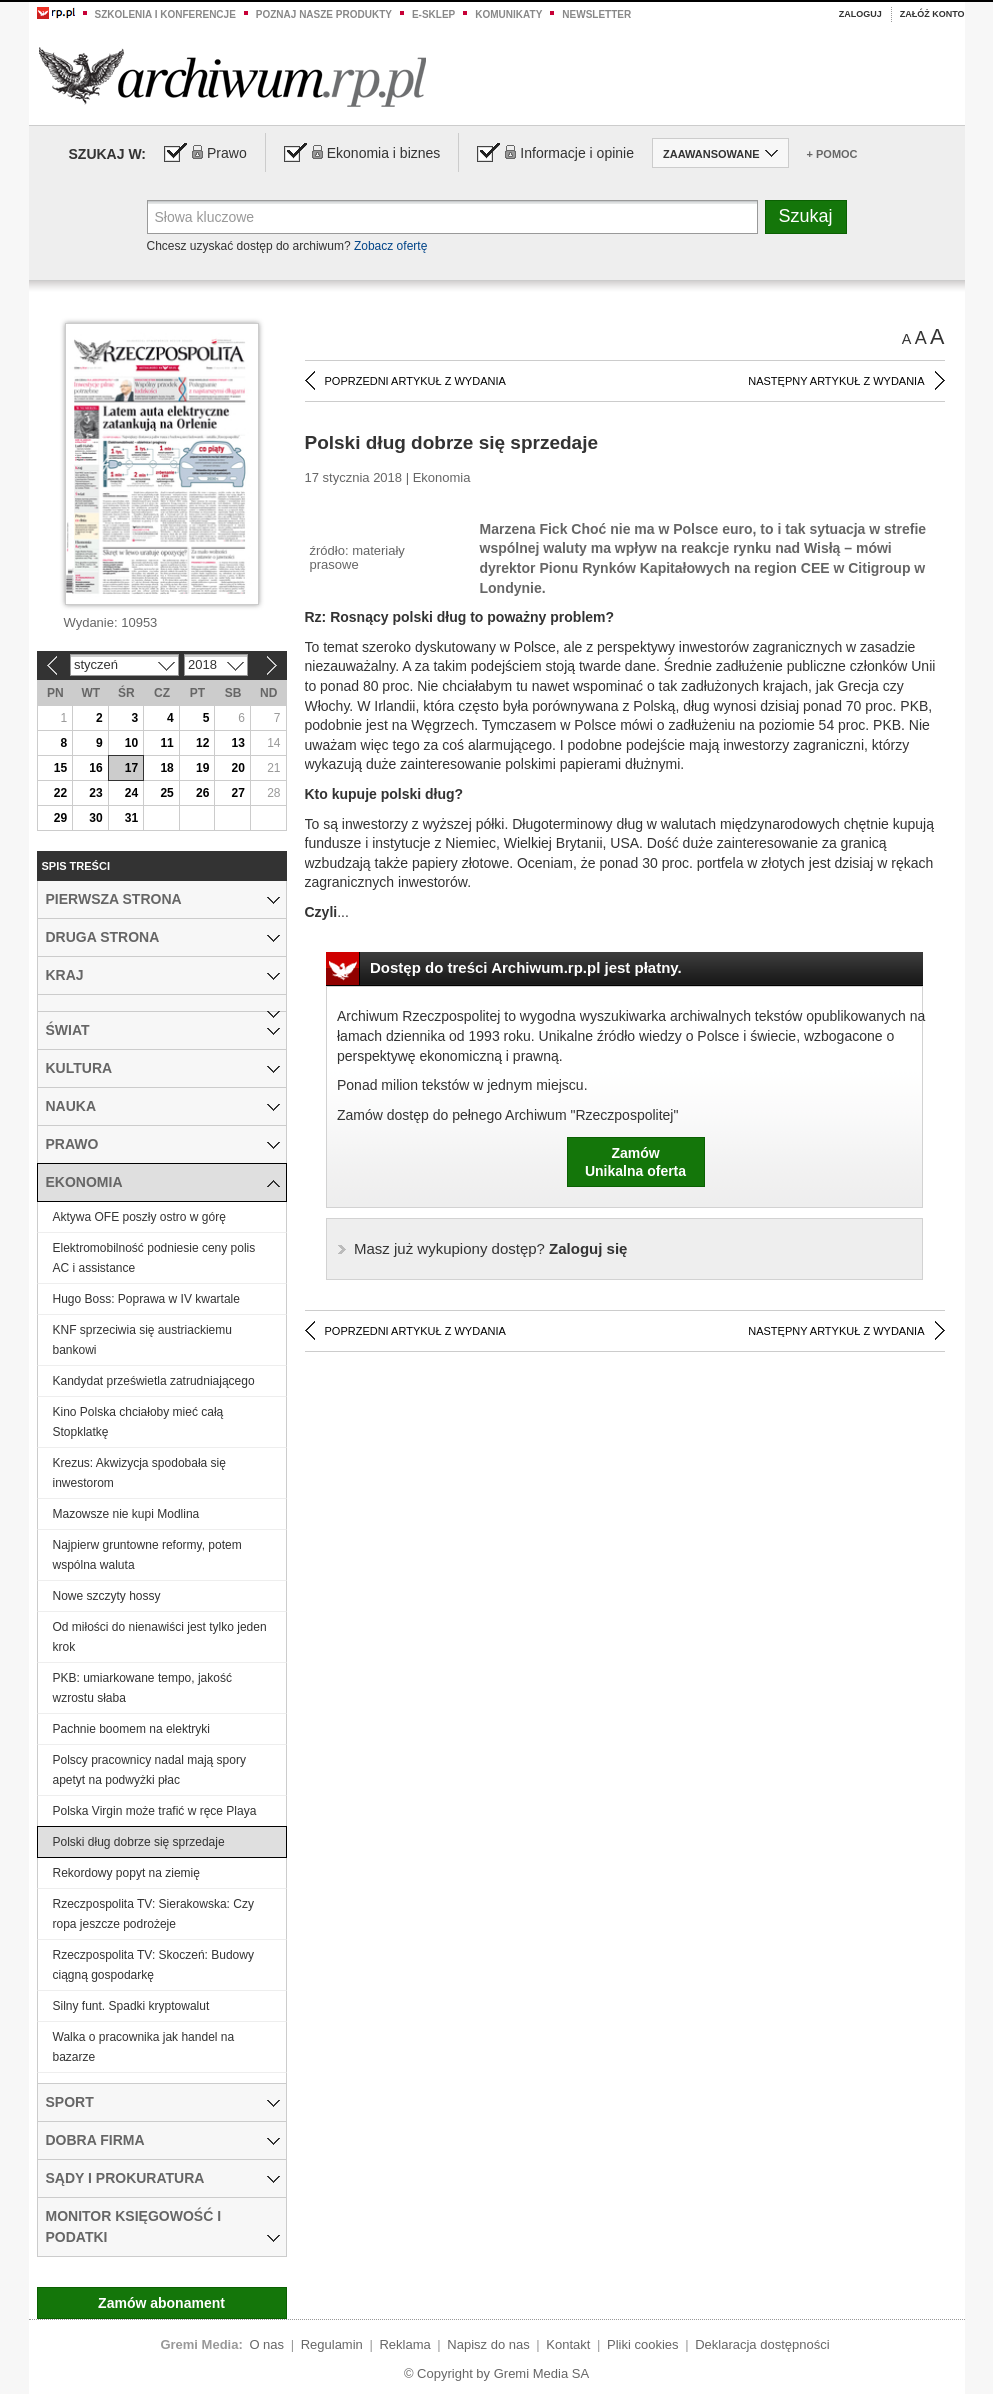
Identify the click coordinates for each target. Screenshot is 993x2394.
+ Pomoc (832, 154)
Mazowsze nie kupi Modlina (126, 1514)
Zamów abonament (161, 2303)
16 (95, 768)
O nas (266, 2344)
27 (238, 793)
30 (95, 818)
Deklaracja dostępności (762, 2344)
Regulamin (332, 2344)
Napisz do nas (488, 2344)
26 (202, 793)
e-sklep (433, 14)
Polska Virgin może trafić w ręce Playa (155, 1811)
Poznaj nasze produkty (324, 14)
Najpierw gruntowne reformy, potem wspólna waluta (147, 1555)
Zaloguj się (490, 1248)
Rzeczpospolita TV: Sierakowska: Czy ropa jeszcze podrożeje (153, 1914)
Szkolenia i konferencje (165, 14)
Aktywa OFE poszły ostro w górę (139, 1217)
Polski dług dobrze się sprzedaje (139, 1842)
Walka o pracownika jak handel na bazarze (144, 2047)
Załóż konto (932, 14)
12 (202, 743)
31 (131, 818)
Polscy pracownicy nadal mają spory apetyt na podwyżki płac (149, 1770)
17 (131, 768)
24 (131, 793)
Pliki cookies (643, 2344)
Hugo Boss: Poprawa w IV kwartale (146, 1299)
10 (131, 743)
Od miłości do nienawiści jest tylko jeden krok (160, 1637)
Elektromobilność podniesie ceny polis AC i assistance (154, 1258)
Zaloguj (860, 14)
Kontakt (568, 2344)
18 (166, 768)
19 (202, 768)
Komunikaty (508, 14)
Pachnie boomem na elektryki (131, 1729)
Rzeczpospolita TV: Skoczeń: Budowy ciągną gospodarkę (153, 1965)
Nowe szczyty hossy (107, 1596)
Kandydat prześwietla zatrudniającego (154, 1381)
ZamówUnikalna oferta (635, 1162)
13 (238, 743)
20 (238, 768)
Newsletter (596, 14)
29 (60, 818)
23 (95, 793)
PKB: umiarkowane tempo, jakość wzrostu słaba (142, 1688)
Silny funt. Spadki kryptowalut (131, 2006)
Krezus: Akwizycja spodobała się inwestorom (139, 1473)
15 (60, 768)
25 (166, 793)
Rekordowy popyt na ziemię (126, 1873)
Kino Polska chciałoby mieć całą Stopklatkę (138, 1422)
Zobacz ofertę (390, 246)
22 (60, 793)
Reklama (404, 2344)
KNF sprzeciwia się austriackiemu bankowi (142, 1340)
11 (166, 743)
